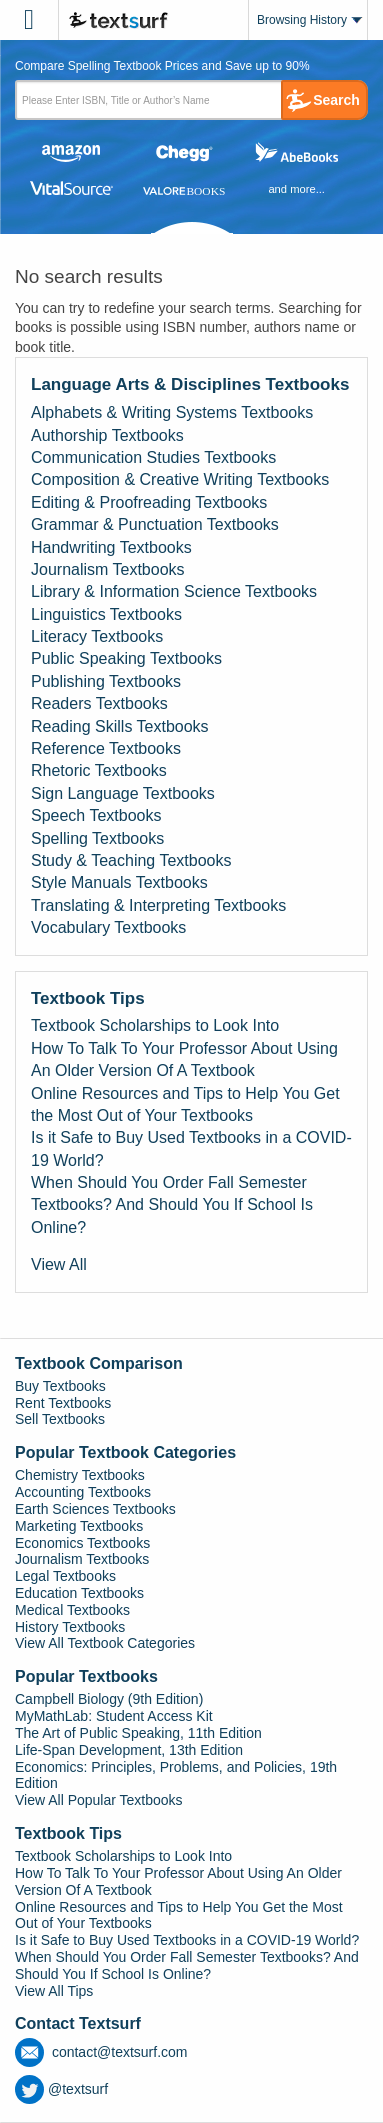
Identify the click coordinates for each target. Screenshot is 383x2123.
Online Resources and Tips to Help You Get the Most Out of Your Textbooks (185, 1104)
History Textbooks (70, 1627)
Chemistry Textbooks (80, 1475)
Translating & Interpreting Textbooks (158, 905)
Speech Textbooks (96, 815)
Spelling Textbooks (97, 838)
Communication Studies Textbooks (153, 457)
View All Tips (54, 1991)
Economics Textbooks (82, 1543)
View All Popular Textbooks (99, 1800)
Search (336, 100)
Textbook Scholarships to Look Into (155, 1025)
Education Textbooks (79, 1593)
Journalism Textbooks (108, 569)
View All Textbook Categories (105, 1643)
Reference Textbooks (106, 748)
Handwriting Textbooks (111, 547)
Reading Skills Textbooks (120, 726)
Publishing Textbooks (106, 681)
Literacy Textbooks (97, 636)
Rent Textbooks (63, 1403)
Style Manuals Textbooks (119, 882)
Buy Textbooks (60, 1386)
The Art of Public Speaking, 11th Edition (138, 1733)
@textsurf (61, 2089)
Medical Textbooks (72, 1610)
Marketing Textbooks (79, 1526)
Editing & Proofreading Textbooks (149, 502)
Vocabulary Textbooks (108, 927)
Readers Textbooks (99, 703)
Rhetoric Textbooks (99, 770)
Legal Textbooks (65, 1576)
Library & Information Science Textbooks (174, 591)
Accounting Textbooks (83, 1492)
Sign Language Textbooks (123, 793)
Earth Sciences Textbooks (95, 1509)
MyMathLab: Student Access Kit (114, 1716)
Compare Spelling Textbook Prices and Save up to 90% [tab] (162, 66)
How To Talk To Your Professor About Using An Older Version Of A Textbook (184, 1059)
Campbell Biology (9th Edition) (109, 1699)
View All (59, 1264)
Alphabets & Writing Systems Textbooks (172, 412)
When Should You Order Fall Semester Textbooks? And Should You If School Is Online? (172, 1205)
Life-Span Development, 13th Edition (129, 1750)
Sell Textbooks (60, 1419)
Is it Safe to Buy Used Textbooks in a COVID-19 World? (191, 1148)
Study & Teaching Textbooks (131, 860)
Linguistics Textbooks (106, 614)
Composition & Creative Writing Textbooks (180, 479)
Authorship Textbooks (107, 435)
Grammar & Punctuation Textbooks (155, 524)
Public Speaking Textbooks (126, 658)
